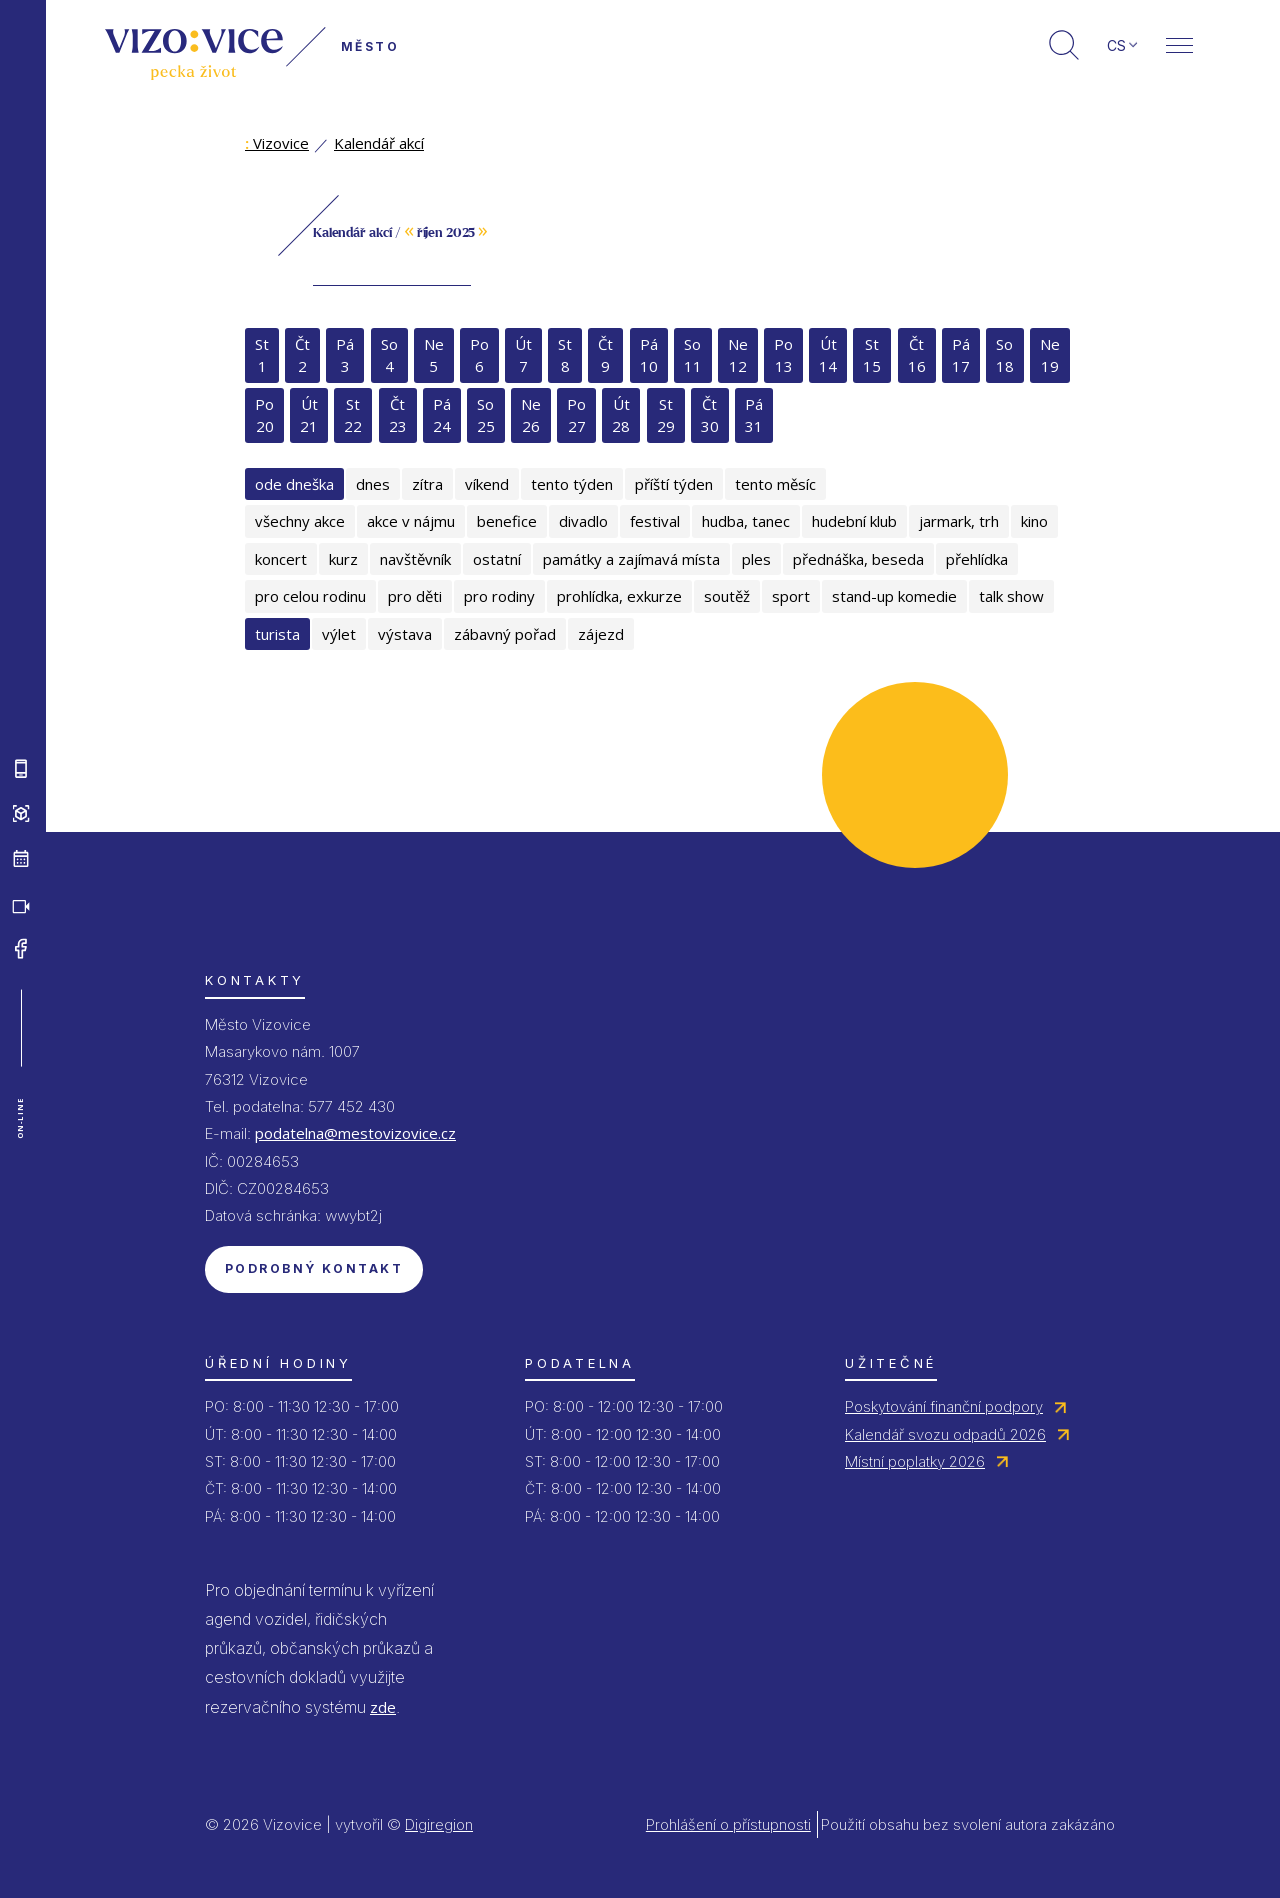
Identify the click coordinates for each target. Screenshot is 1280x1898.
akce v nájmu (411, 521)
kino (1034, 521)
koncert (281, 559)
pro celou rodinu (310, 596)
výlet (339, 634)
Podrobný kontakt (314, 1268)
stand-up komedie (894, 596)
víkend (487, 484)
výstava (405, 634)
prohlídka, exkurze (619, 596)
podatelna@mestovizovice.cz (355, 1133)
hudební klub (854, 521)
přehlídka (977, 559)
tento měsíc (775, 484)
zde (383, 1707)
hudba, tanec (746, 521)
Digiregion (439, 1824)
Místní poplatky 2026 (915, 1461)
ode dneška (294, 484)
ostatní (497, 559)
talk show (1011, 596)
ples (756, 559)
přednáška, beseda (858, 559)
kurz (343, 559)
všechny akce (300, 521)
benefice (507, 521)
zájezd (601, 634)
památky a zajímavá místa (631, 559)
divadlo (583, 521)
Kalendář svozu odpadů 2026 (945, 1434)
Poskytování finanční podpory (944, 1406)
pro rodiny (499, 596)
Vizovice (277, 143)
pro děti (415, 596)
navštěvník (415, 559)
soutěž (727, 596)
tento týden (572, 484)
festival (655, 521)
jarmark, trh (959, 521)
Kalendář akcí (379, 143)
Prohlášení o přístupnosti (728, 1824)
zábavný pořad (505, 634)
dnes (373, 484)
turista (277, 634)
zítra (427, 484)
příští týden (674, 484)
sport (791, 596)
